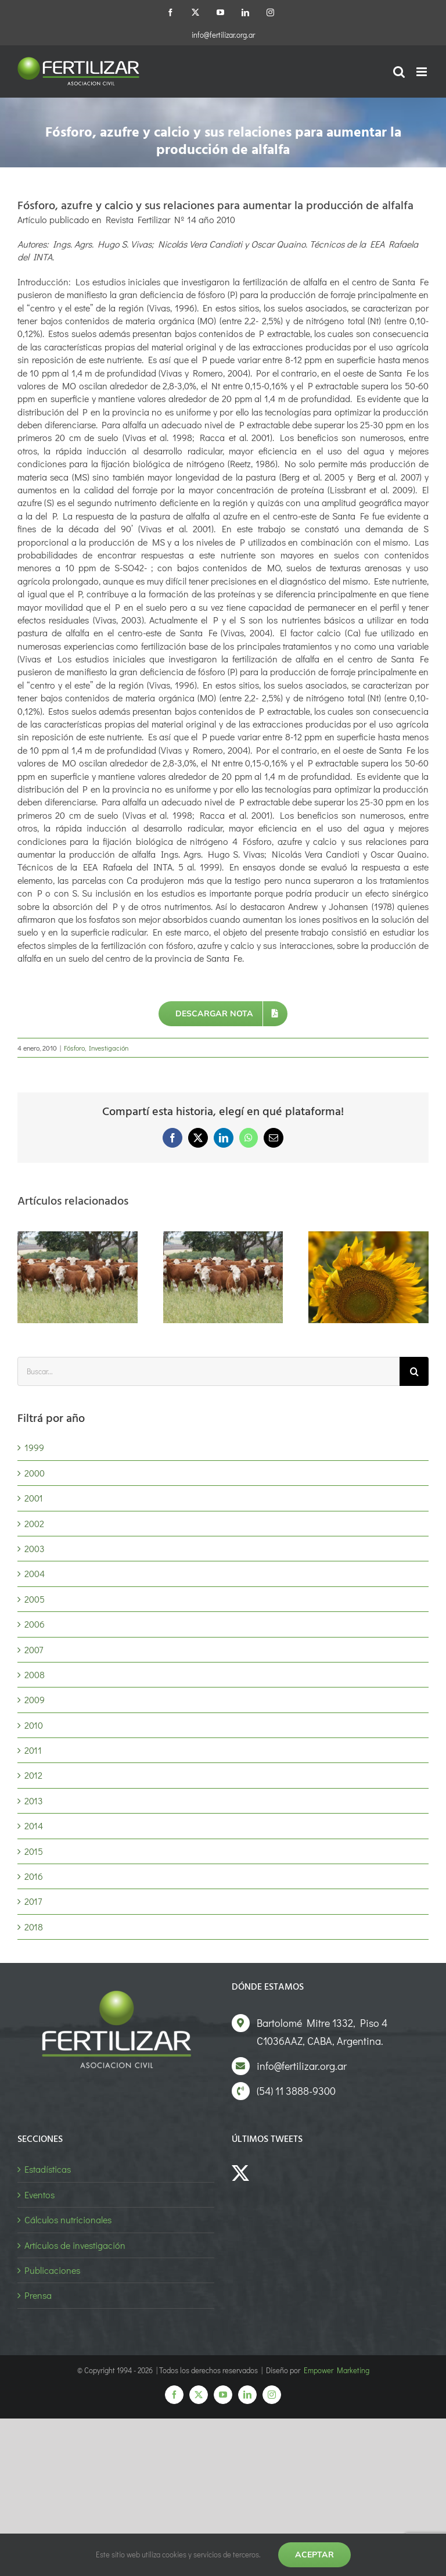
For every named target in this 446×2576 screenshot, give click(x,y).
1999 (34, 1447)
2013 (33, 1800)
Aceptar (314, 2554)
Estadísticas (47, 2169)
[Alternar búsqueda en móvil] (399, 72)
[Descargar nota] (223, 1013)
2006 (34, 1624)
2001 (33, 1498)
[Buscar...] (208, 1371)
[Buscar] (414, 1371)
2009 (34, 1699)
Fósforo (74, 1047)
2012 (33, 1775)
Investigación (108, 1047)
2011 (33, 1750)
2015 (33, 1851)
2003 (34, 1548)
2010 (33, 1725)
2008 (34, 1674)
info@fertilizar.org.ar (223, 35)
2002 (34, 1523)
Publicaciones (52, 2270)
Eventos (39, 2194)
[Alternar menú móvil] (422, 72)
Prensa (38, 2295)
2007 (33, 1649)
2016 (33, 1876)
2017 (33, 1901)
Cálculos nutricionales (68, 2219)
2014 (33, 1825)
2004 (34, 1573)
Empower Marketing (336, 2370)
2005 (34, 1599)
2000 (34, 1473)
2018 (33, 1927)
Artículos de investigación (74, 2245)
